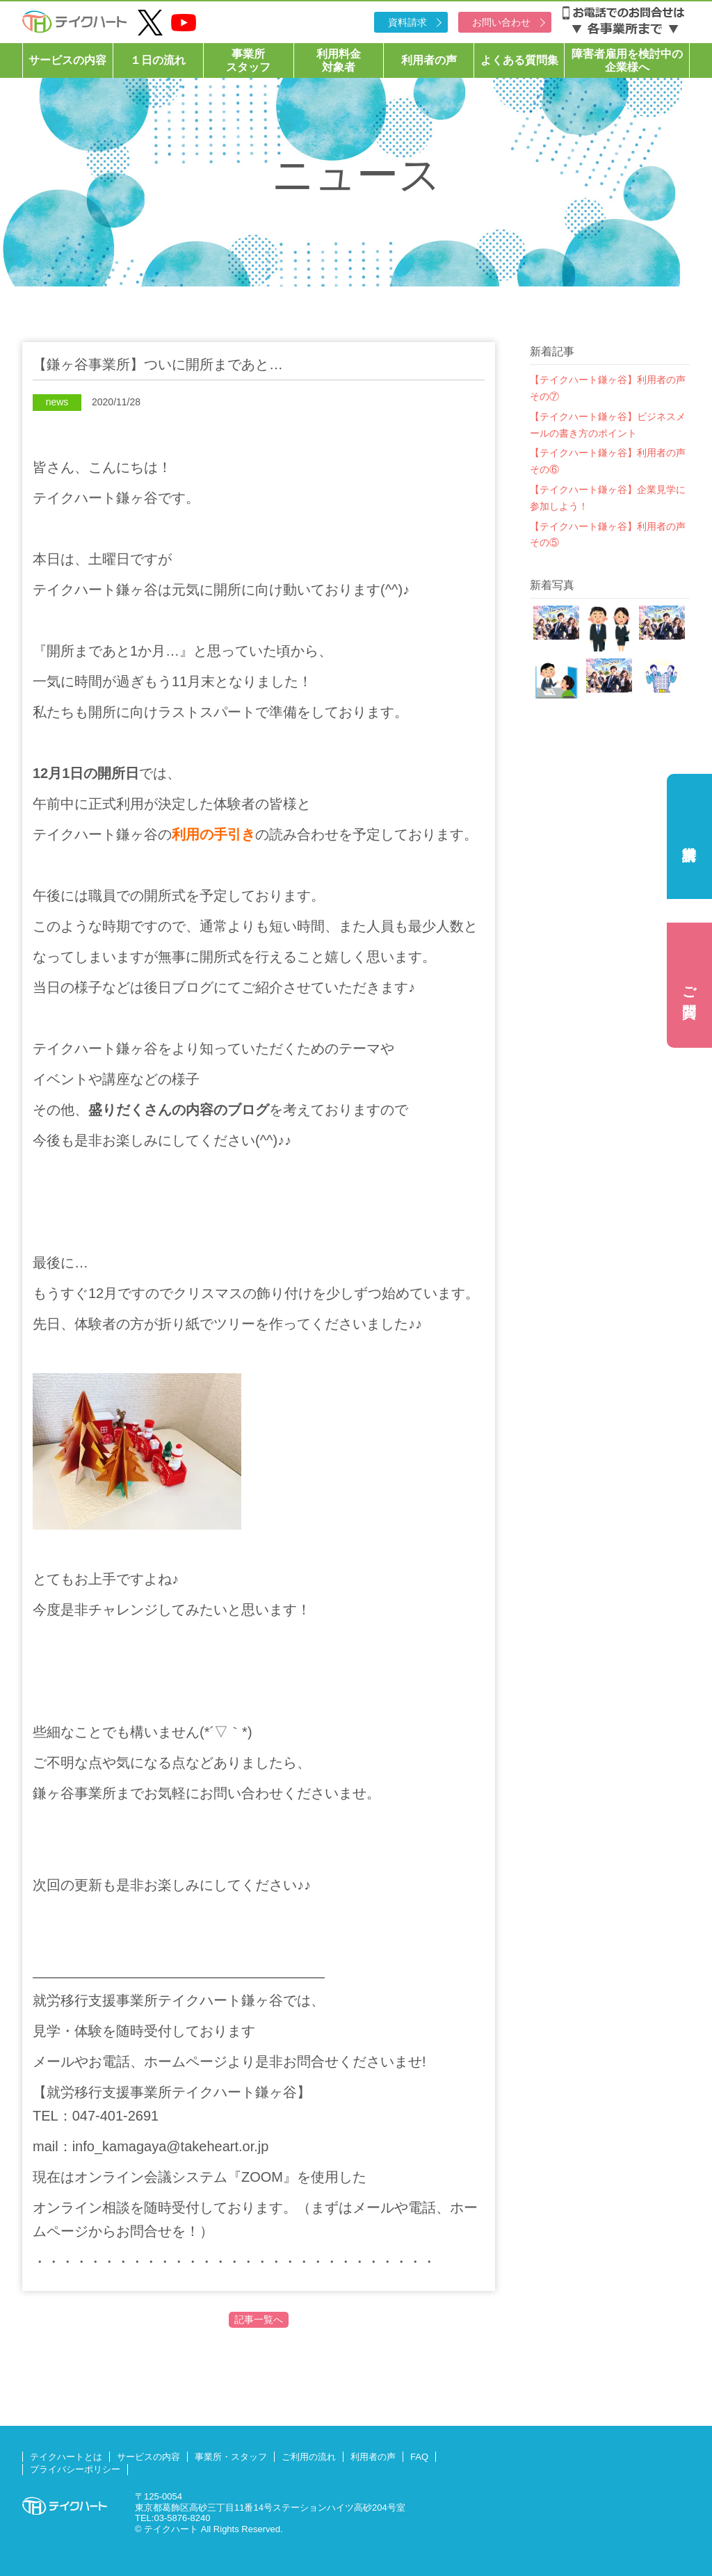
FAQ (419, 2457)
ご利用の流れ (309, 2457)
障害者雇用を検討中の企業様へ (627, 60)
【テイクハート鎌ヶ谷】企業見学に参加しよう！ (608, 498)
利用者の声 (429, 60)
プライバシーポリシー (75, 2469)
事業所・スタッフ (231, 2457)
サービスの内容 (67, 60)
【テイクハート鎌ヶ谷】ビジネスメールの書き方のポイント (608, 425)
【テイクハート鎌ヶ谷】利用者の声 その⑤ (610, 535)
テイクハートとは (66, 2457)
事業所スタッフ (248, 60)
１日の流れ (158, 60)
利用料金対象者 (338, 60)
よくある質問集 (519, 60)
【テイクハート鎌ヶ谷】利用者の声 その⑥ (610, 461)
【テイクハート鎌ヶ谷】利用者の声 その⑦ (610, 388)
